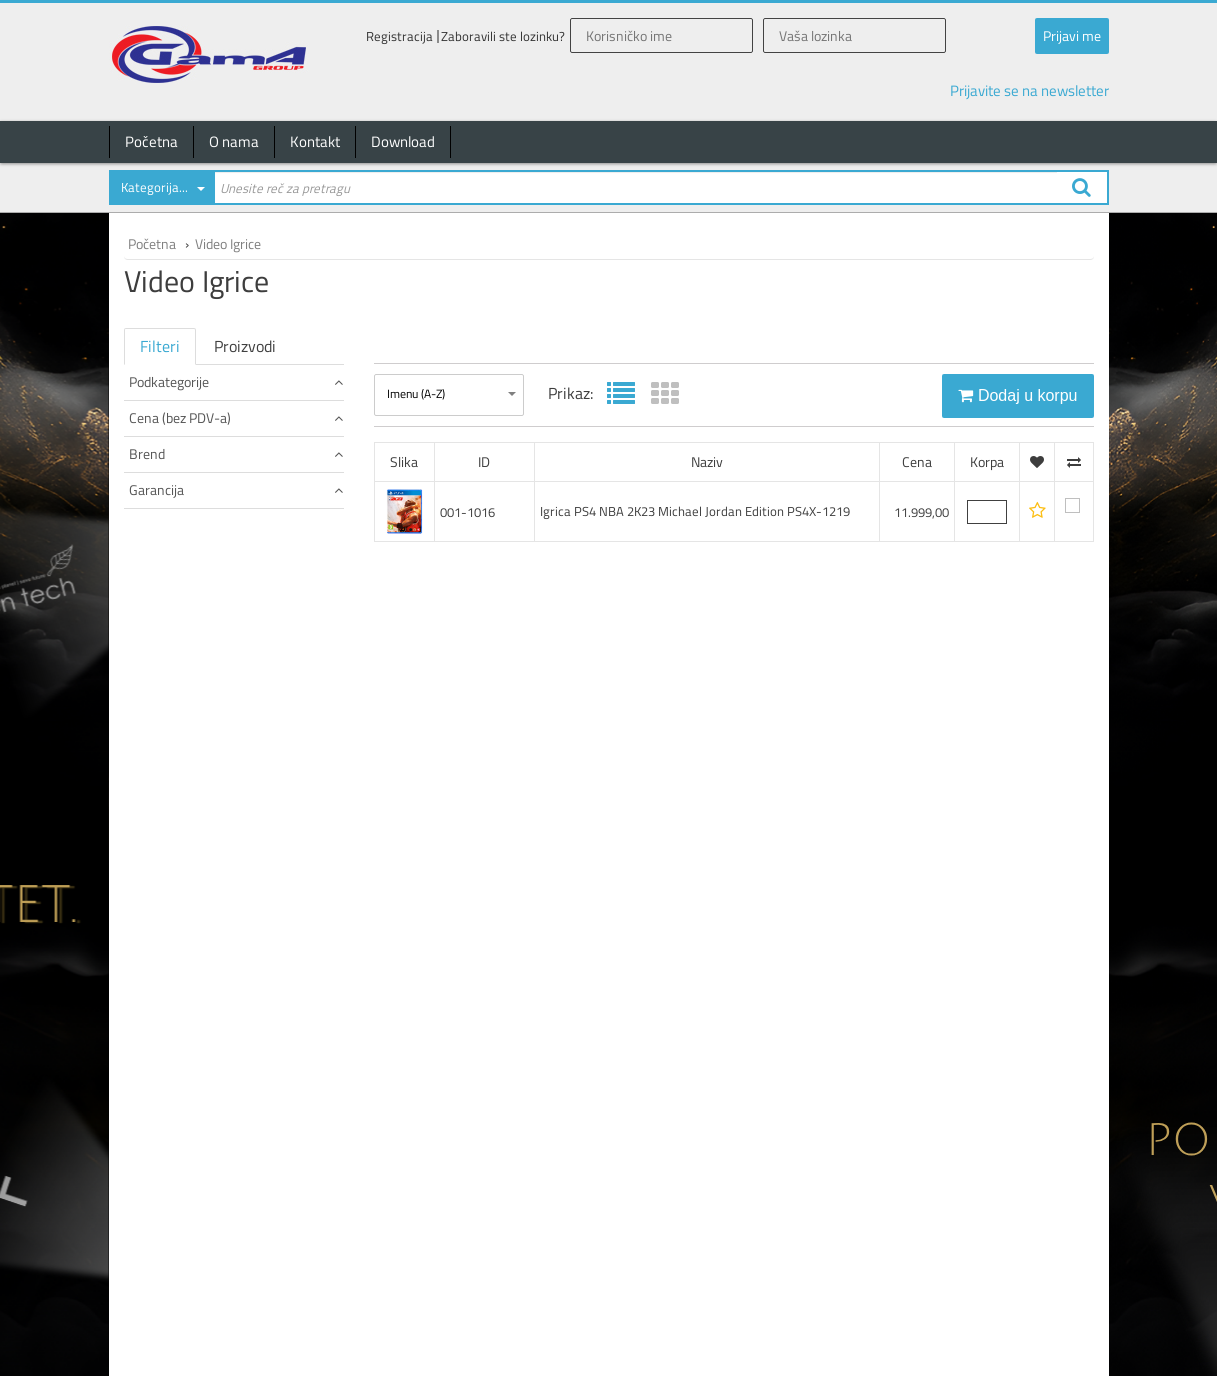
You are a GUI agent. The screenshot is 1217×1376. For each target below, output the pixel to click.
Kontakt (315, 141)
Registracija (399, 36)
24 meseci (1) (168, 656)
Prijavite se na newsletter (1029, 90)
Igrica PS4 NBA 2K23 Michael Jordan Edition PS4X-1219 (695, 511)
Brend (236, 555)
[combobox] (161, 191)
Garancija (236, 622)
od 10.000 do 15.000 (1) (196, 522)
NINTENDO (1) (170, 589)
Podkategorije (236, 381)
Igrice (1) (155, 435)
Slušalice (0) (164, 455)
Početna (151, 141)
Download (403, 141)
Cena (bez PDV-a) (236, 488)
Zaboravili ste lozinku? (503, 36)
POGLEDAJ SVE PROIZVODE (204, 415)
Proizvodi (245, 346)
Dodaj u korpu (1018, 395)
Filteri (160, 346)
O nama (234, 141)
